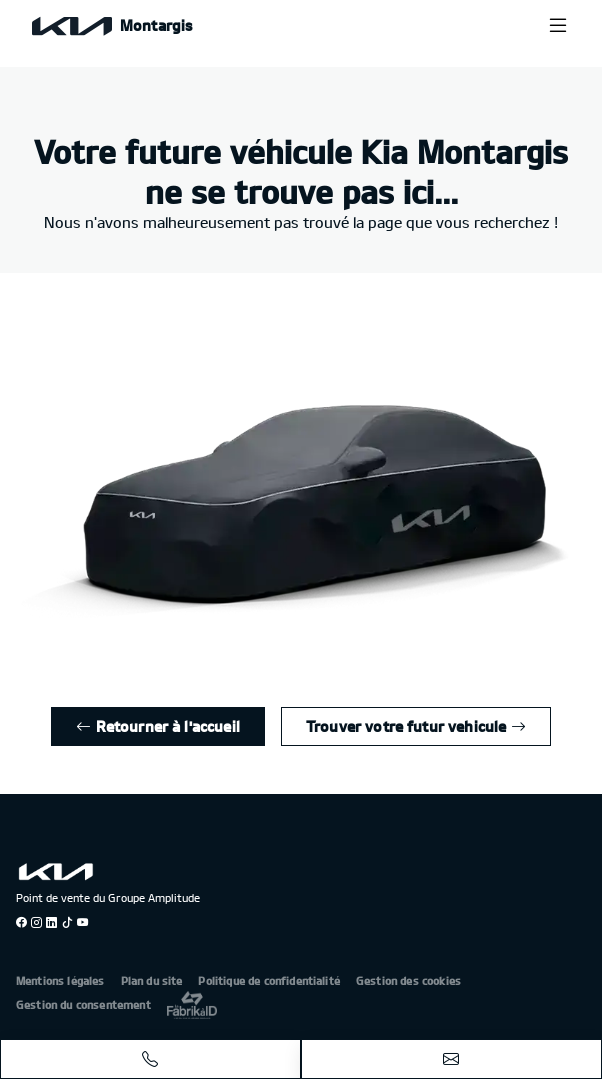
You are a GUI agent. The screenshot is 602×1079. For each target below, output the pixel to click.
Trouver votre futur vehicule (416, 726)
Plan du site (152, 980)
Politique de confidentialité (268, 980)
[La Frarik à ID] (192, 1004)
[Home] (112, 25)
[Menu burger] (558, 25)
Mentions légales (60, 980)
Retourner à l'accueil (158, 726)
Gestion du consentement (83, 1004)
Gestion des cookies (408, 980)
